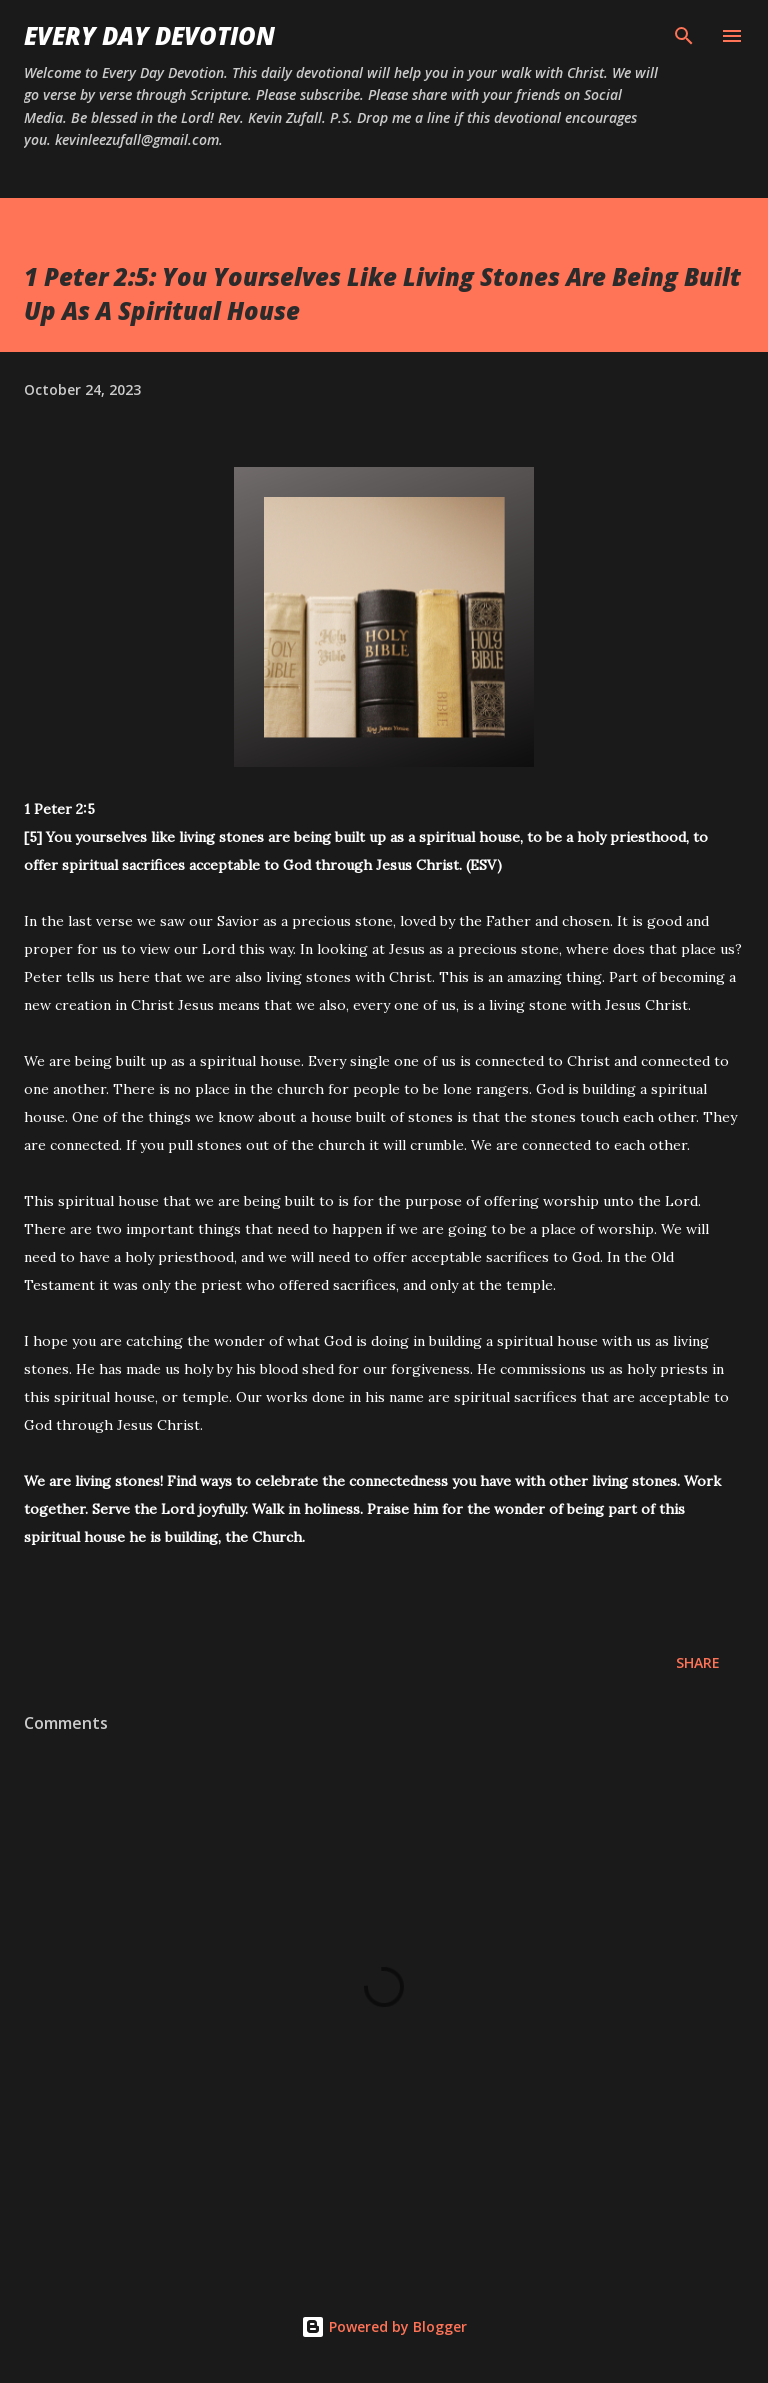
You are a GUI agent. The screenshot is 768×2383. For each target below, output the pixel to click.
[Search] (684, 36)
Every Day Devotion (149, 35)
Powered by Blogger (384, 2326)
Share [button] (698, 1662)
